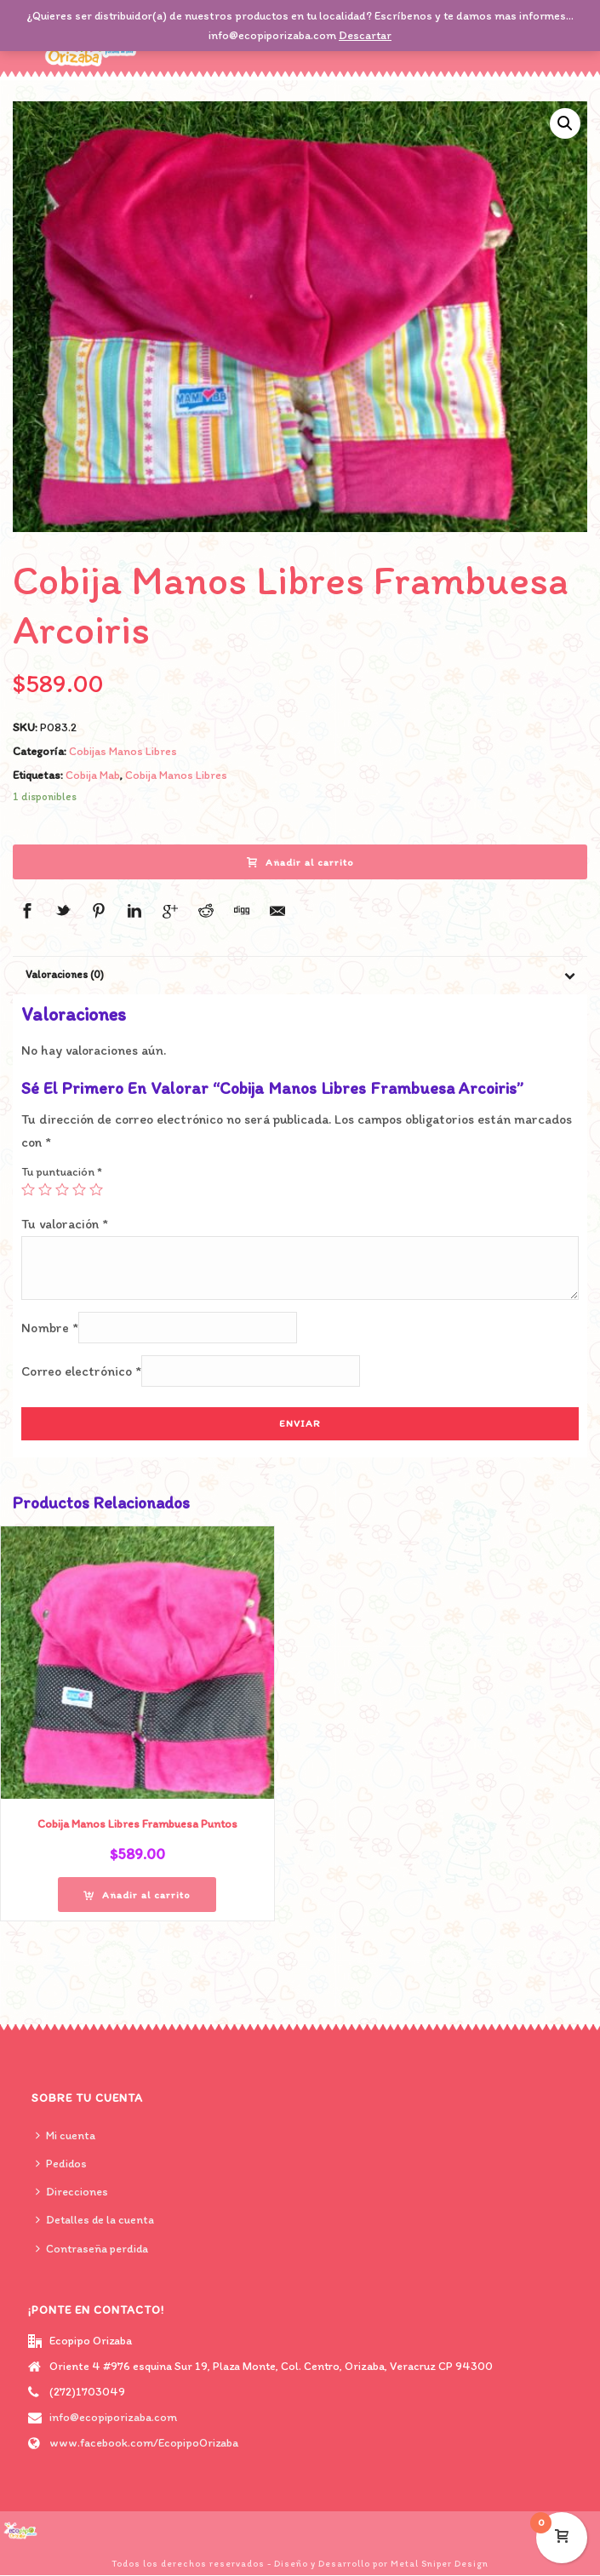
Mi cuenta (65, 2135)
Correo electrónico (81, 1371)
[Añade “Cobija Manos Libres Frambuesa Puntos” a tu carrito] (137, 1894)
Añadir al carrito (300, 862)
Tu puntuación (61, 1172)
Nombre (49, 1327)
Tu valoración (64, 1224)
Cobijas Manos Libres (123, 751)
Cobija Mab (93, 775)
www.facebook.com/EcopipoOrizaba (143, 2443)
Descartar (365, 35)
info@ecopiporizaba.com (113, 2417)
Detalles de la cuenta (95, 2219)
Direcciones (72, 2191)
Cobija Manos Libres (176, 775)
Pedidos (61, 2163)
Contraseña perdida (92, 2248)
